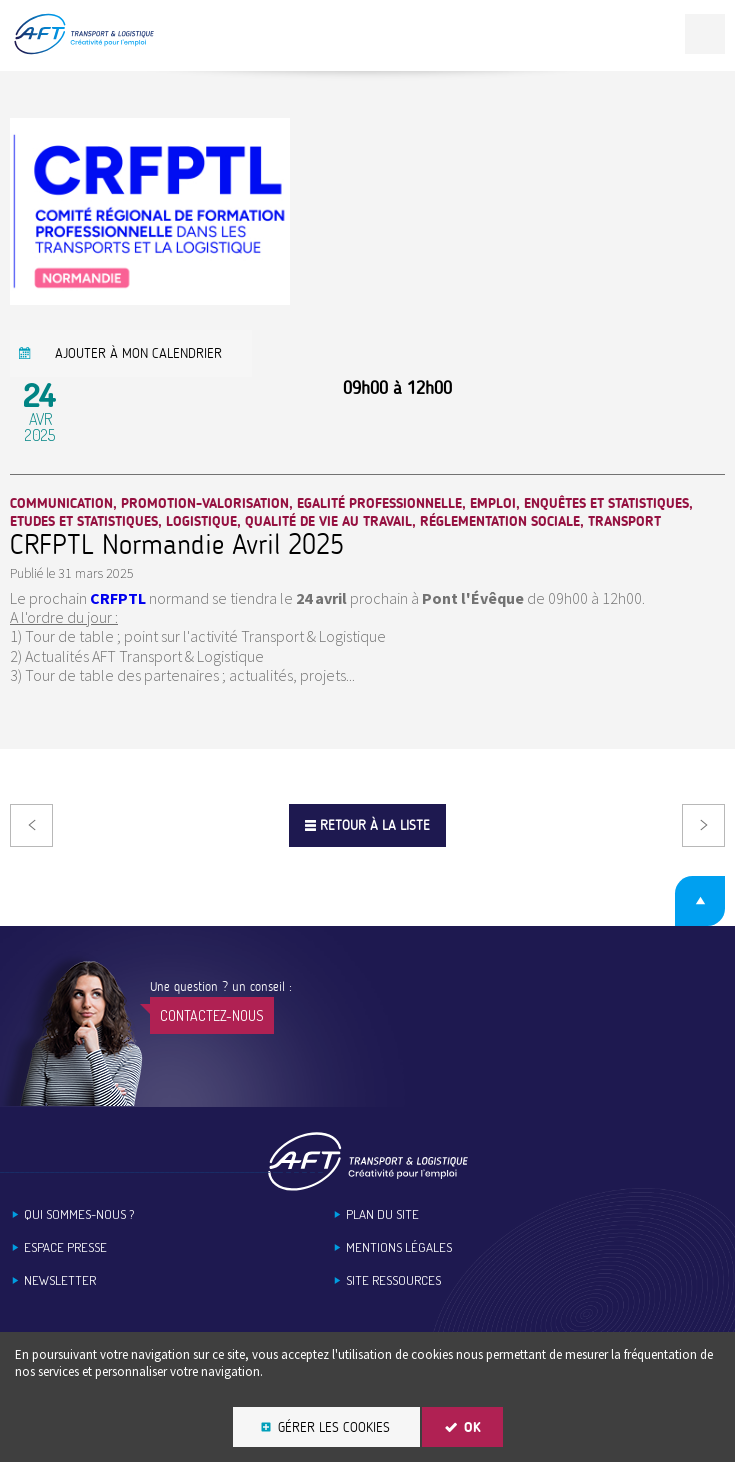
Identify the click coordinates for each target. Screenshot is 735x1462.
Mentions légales (399, 1247)
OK (472, 1427)
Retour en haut (700, 901)
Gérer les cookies (334, 1427)
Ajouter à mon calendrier (138, 353)
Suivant (703, 825)
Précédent (31, 825)
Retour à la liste (375, 825)
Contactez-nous (212, 1015)
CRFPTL (118, 598)
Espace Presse (65, 1247)
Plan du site (382, 1214)
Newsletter (60, 1280)
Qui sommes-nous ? (79, 1214)
